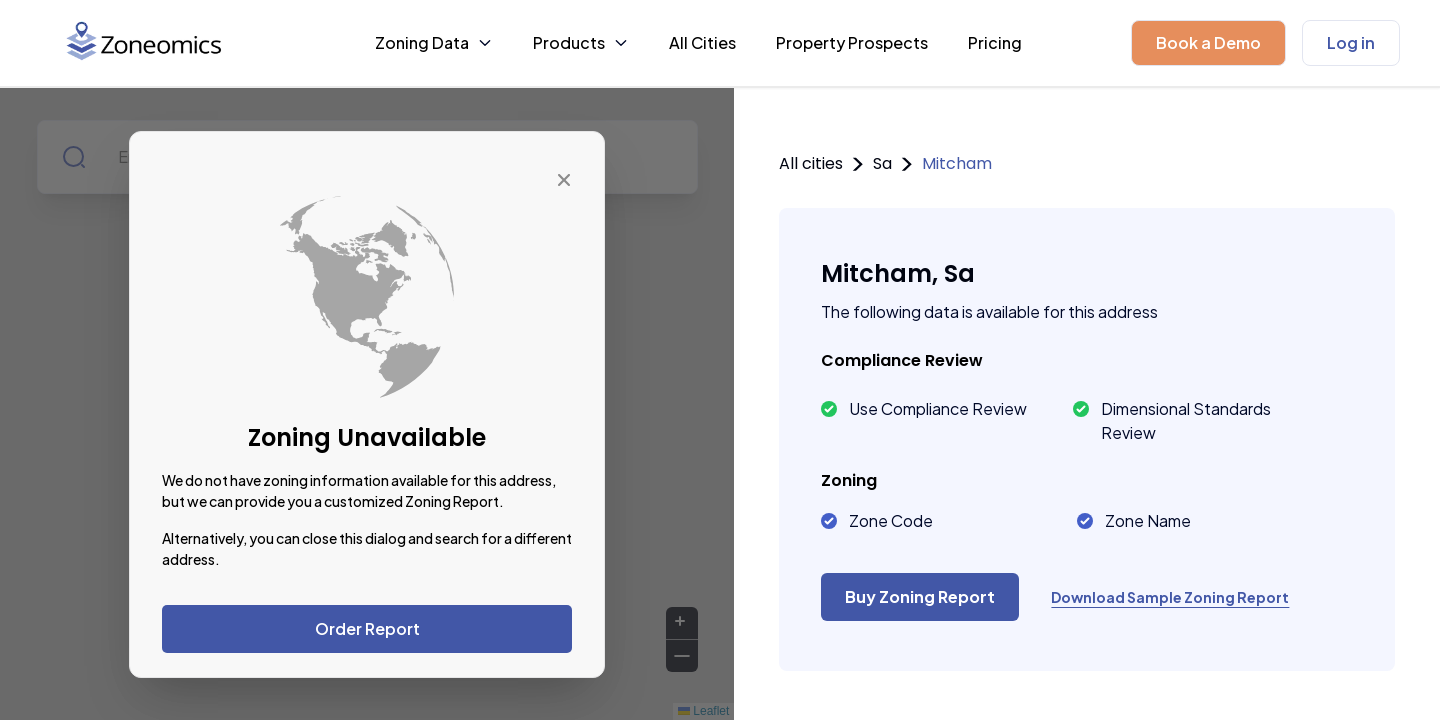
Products (581, 42)
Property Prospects (852, 42)
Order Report (367, 628)
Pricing (995, 42)
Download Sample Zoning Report (1170, 597)
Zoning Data (434, 42)
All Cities (702, 42)
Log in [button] (1351, 42)
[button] (1208, 43)
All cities (811, 163)
